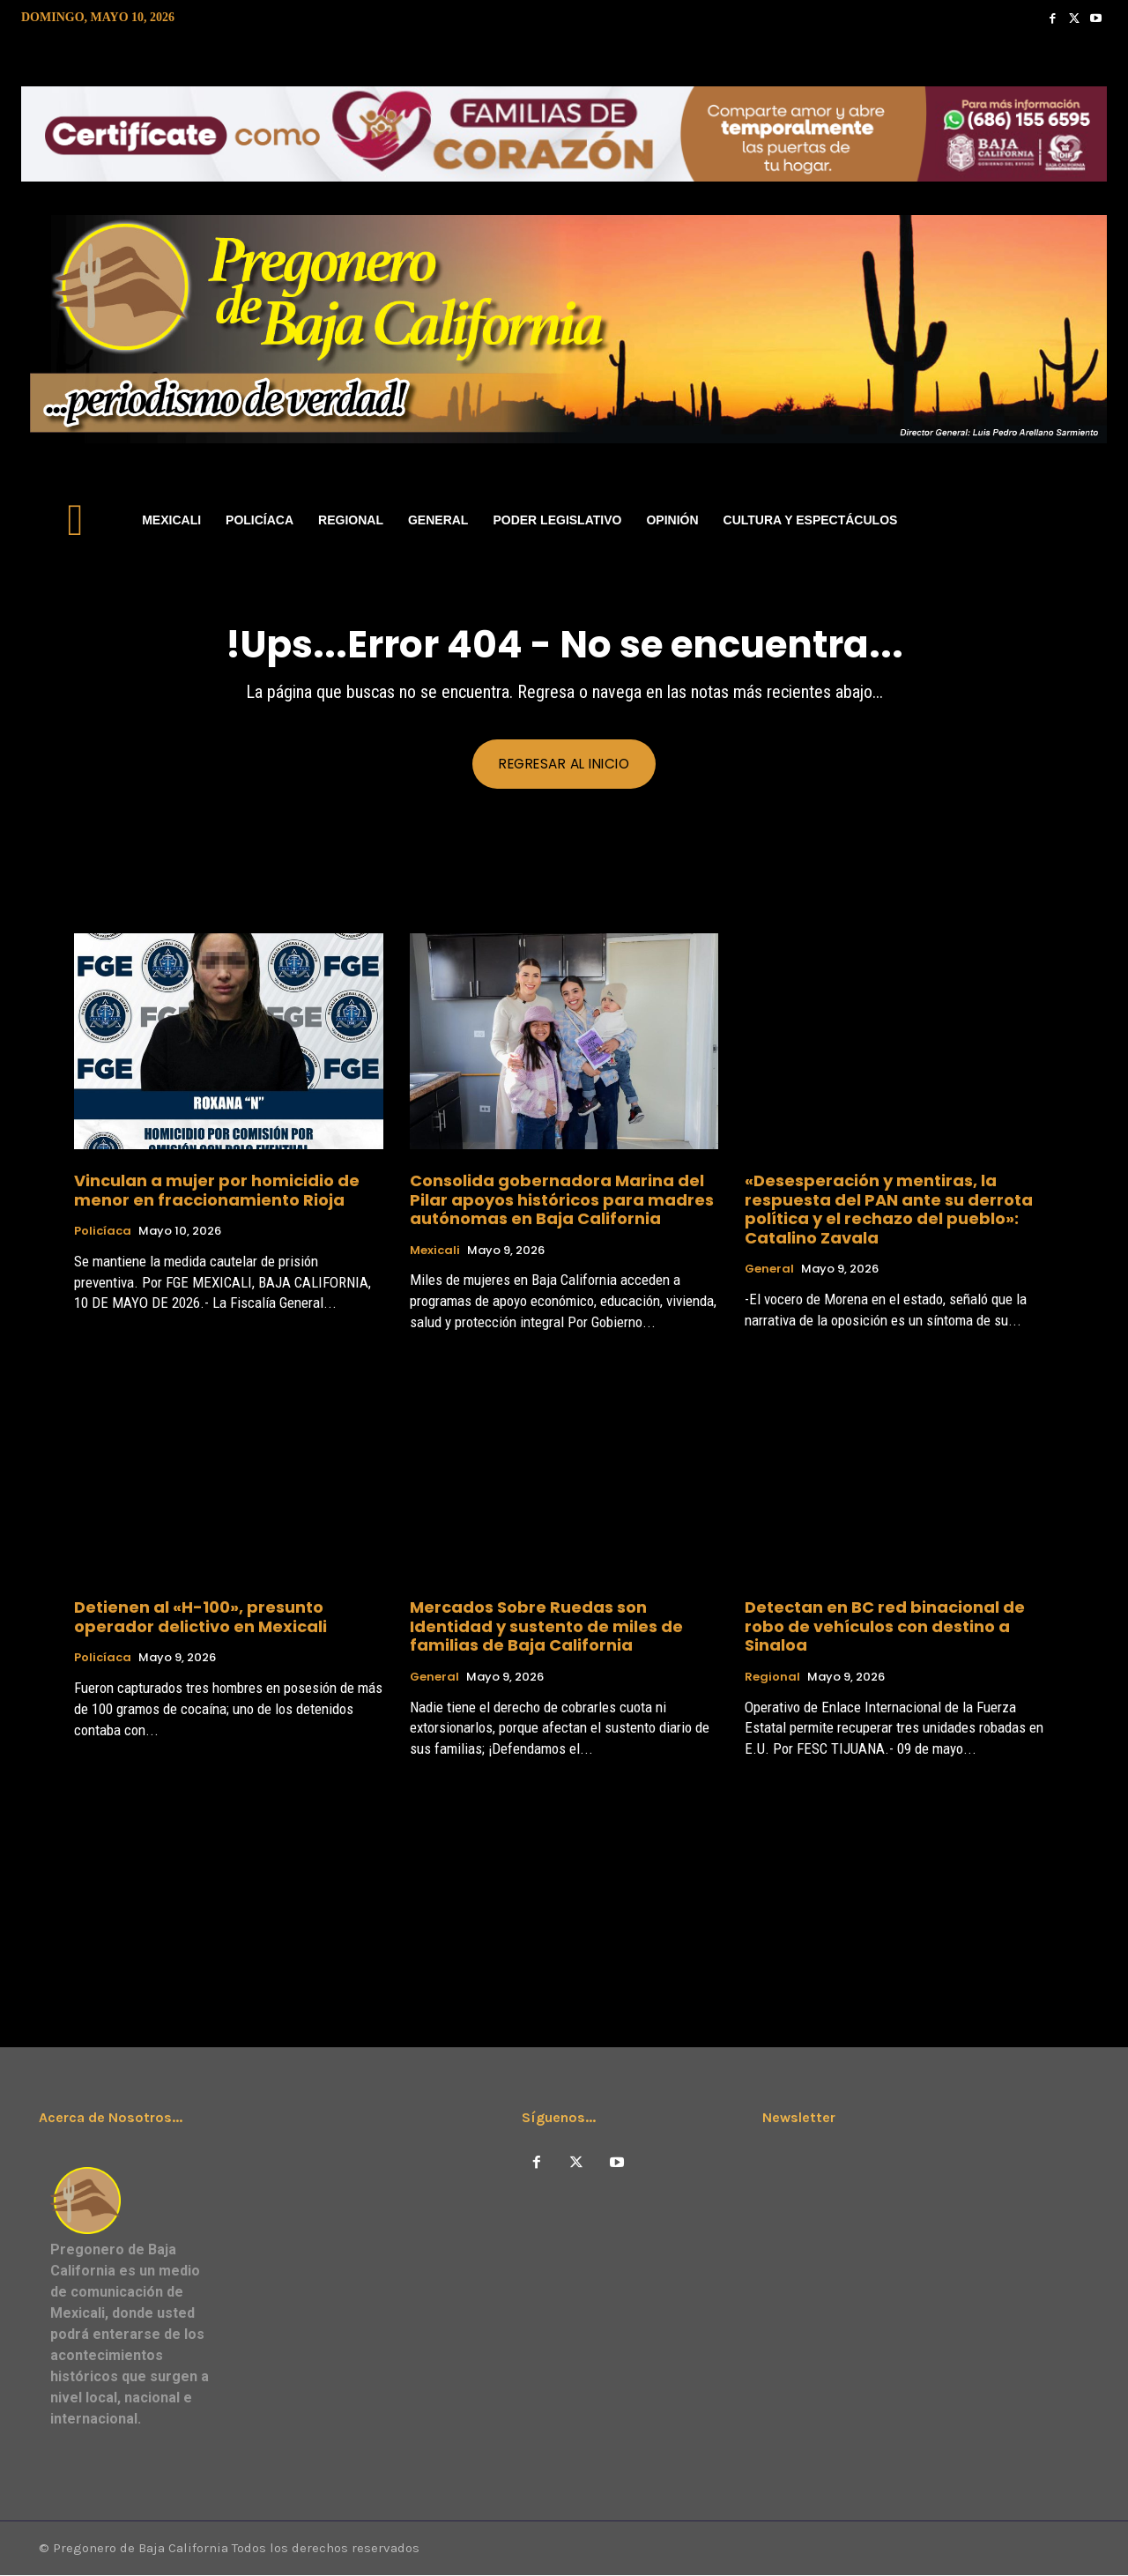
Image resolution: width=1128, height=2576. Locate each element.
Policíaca (102, 1232)
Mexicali (435, 1250)
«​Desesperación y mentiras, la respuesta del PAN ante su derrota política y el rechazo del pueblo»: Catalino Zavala (889, 1209)
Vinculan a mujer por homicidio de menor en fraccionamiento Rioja (217, 1190)
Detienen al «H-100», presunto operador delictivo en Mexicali (200, 1617)
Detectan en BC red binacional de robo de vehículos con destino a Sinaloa (885, 1627)
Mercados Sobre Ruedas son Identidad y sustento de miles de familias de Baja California (546, 1627)
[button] (1086, 520)
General (769, 1270)
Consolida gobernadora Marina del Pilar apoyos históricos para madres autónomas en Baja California (562, 1199)
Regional (772, 1677)
